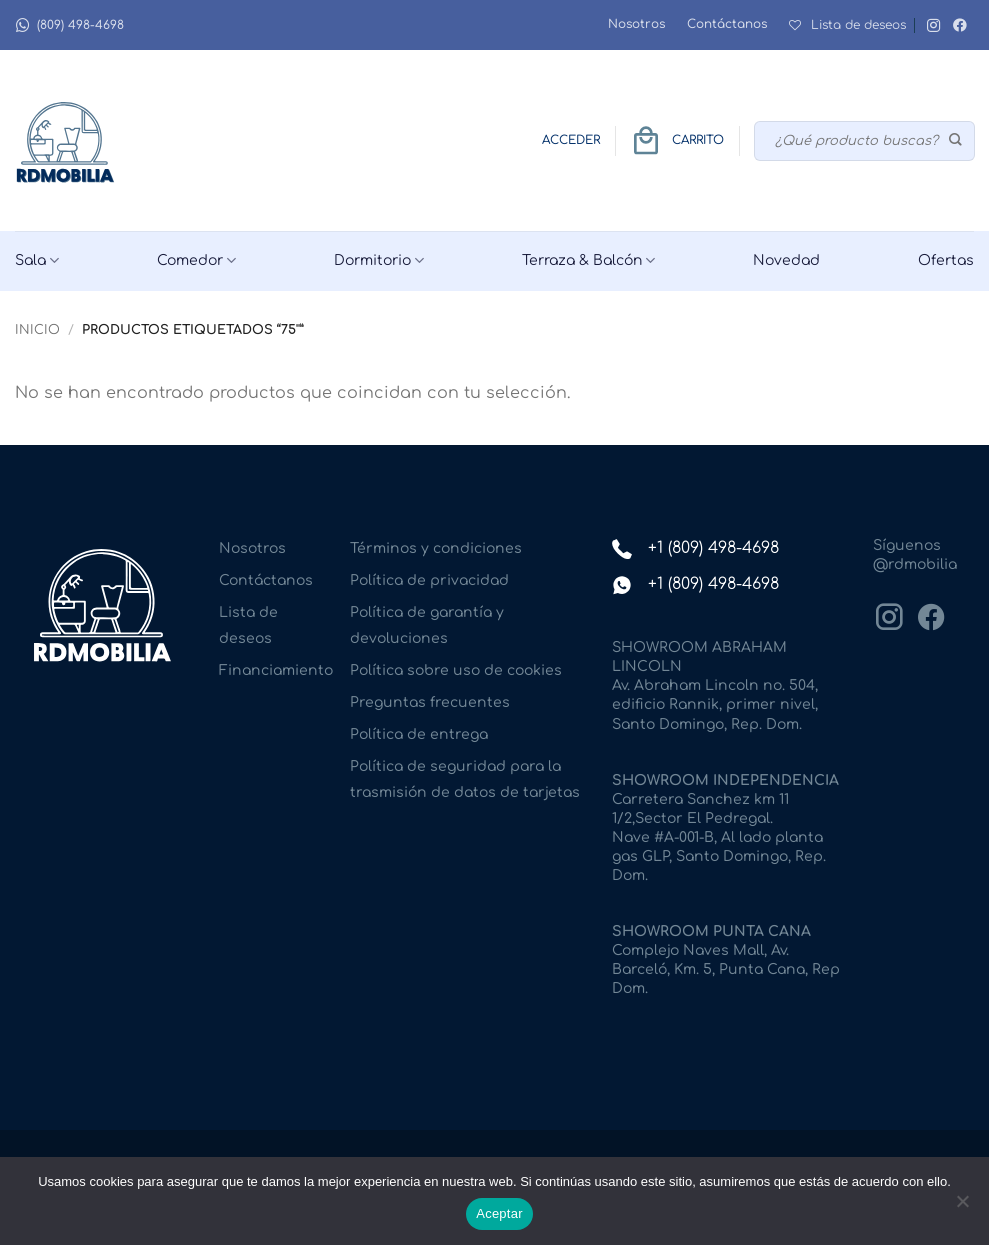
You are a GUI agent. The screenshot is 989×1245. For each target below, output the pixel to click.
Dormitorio (379, 260)
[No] (962, 1207)
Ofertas (946, 260)
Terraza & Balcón (588, 260)
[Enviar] (956, 141)
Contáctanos (727, 24)
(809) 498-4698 (69, 25)
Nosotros (636, 24)
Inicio (37, 330)
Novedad (786, 260)
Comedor (196, 260)
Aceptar (499, 1213)
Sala (37, 260)
